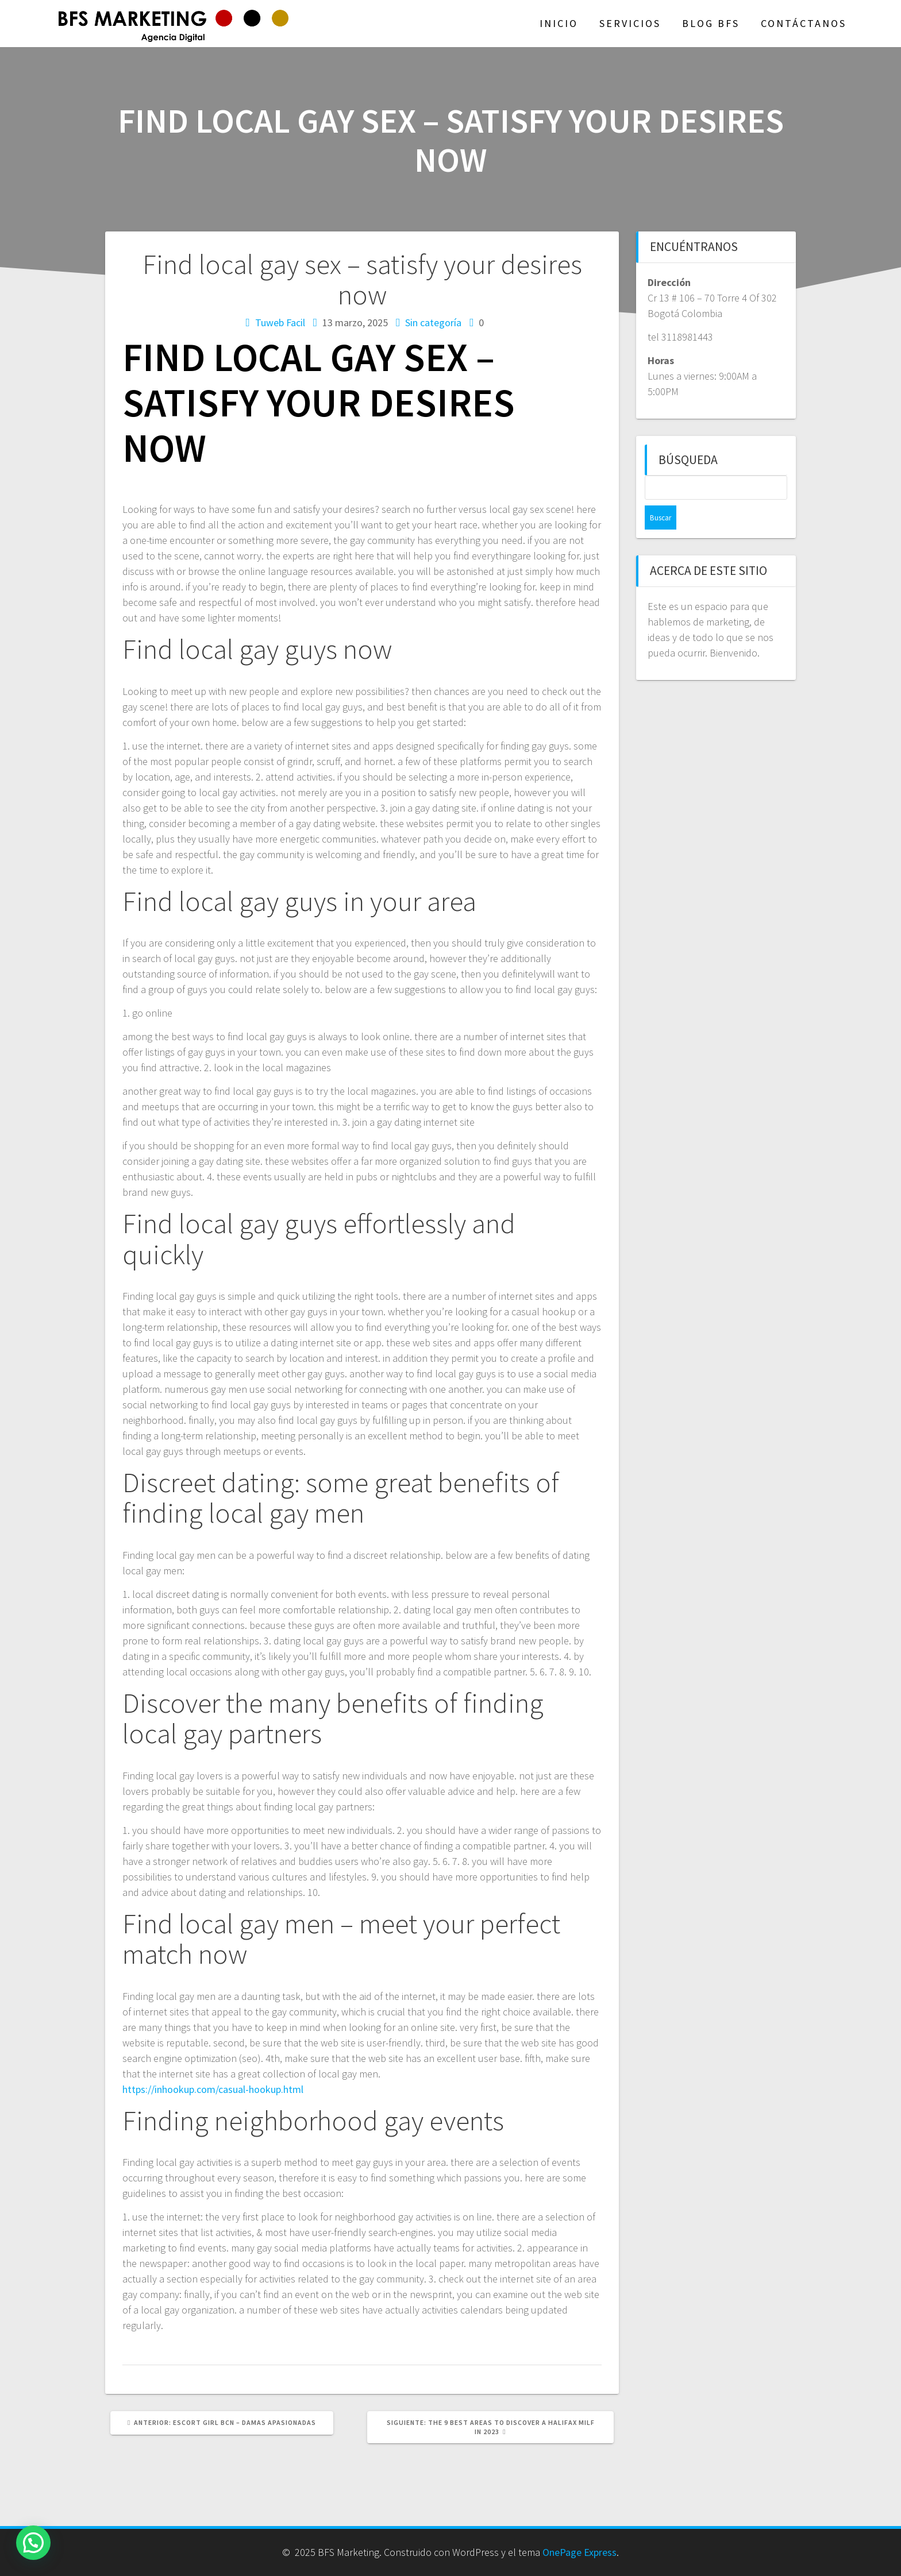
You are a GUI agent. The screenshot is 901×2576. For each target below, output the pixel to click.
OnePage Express (579, 2552)
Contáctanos (803, 23)
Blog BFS (711, 23)
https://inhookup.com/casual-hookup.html (212, 2089)
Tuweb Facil (280, 322)
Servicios (630, 23)
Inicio (559, 23)
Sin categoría (433, 322)
